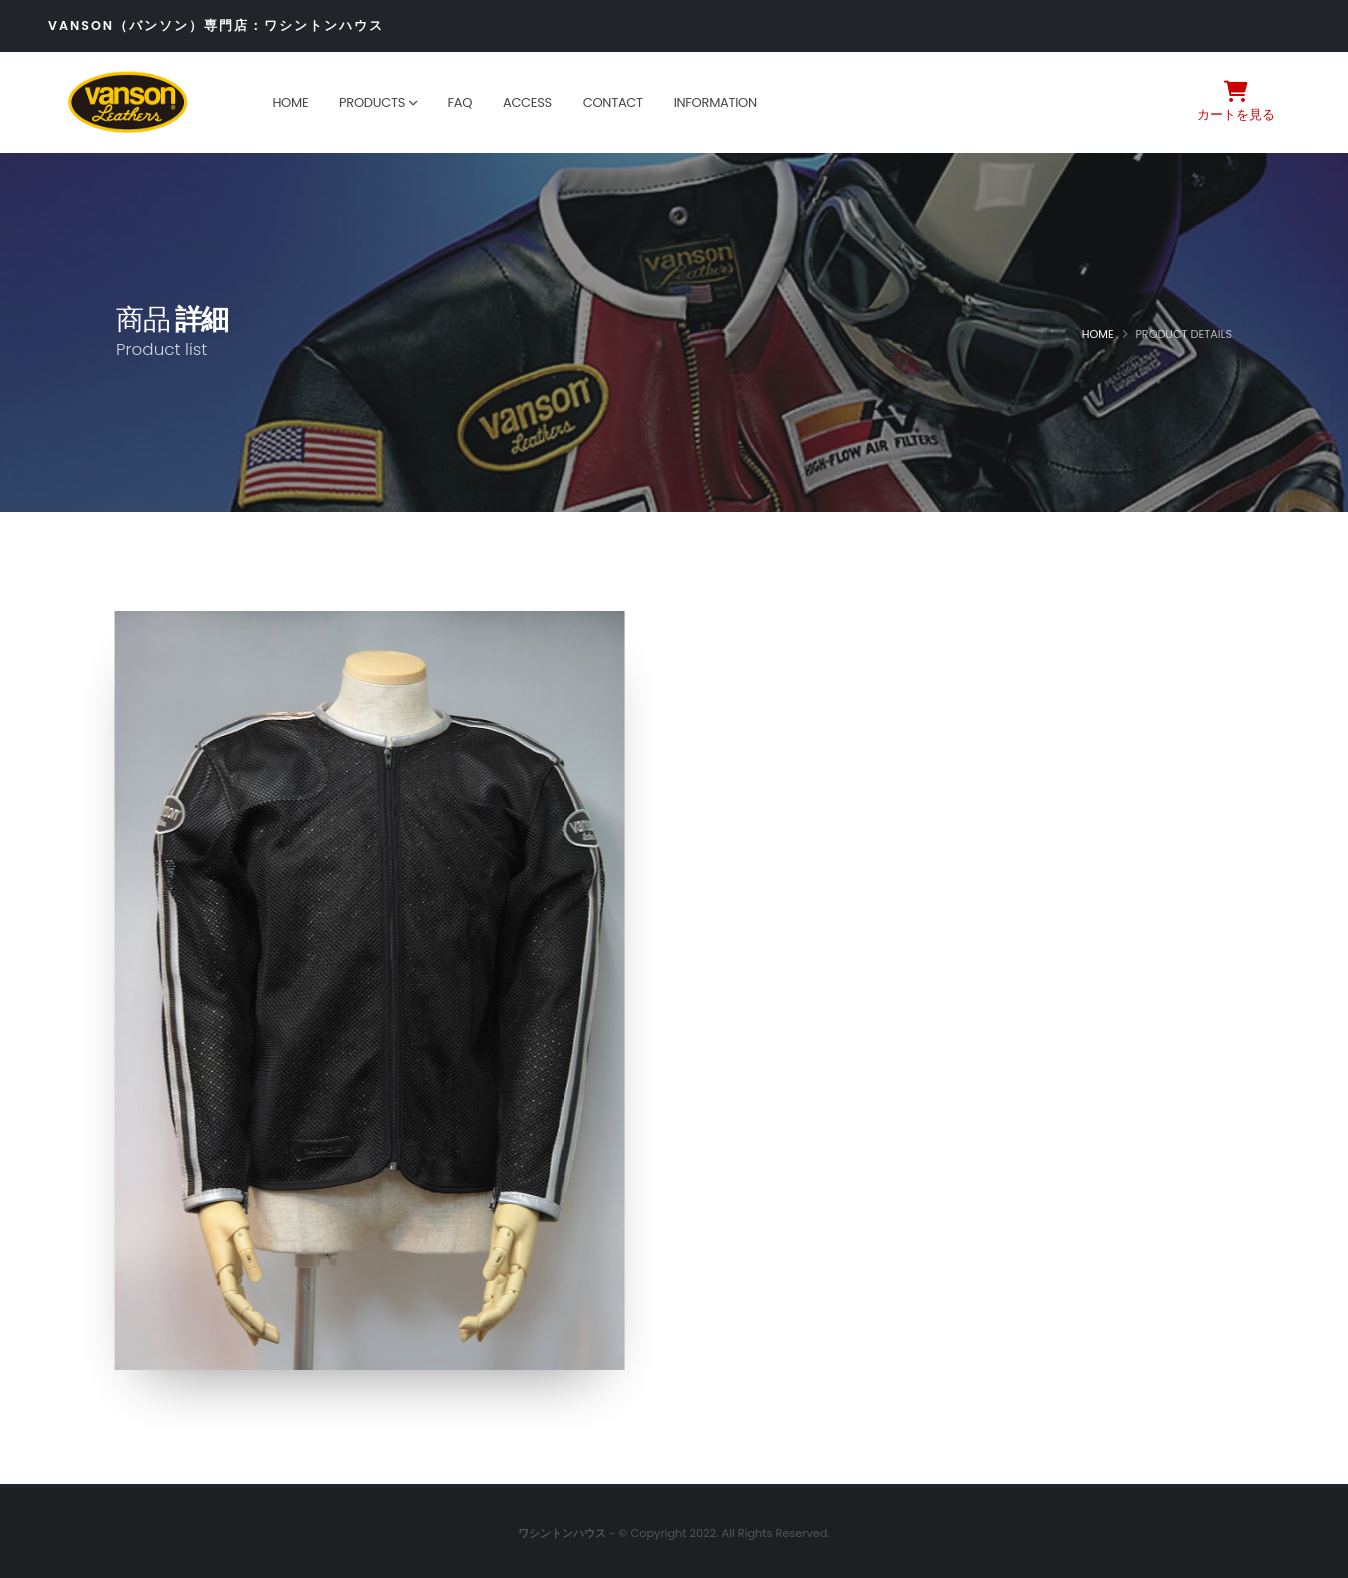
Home (290, 102)
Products (372, 102)
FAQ (459, 102)
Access (527, 102)
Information (715, 102)
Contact (613, 102)
